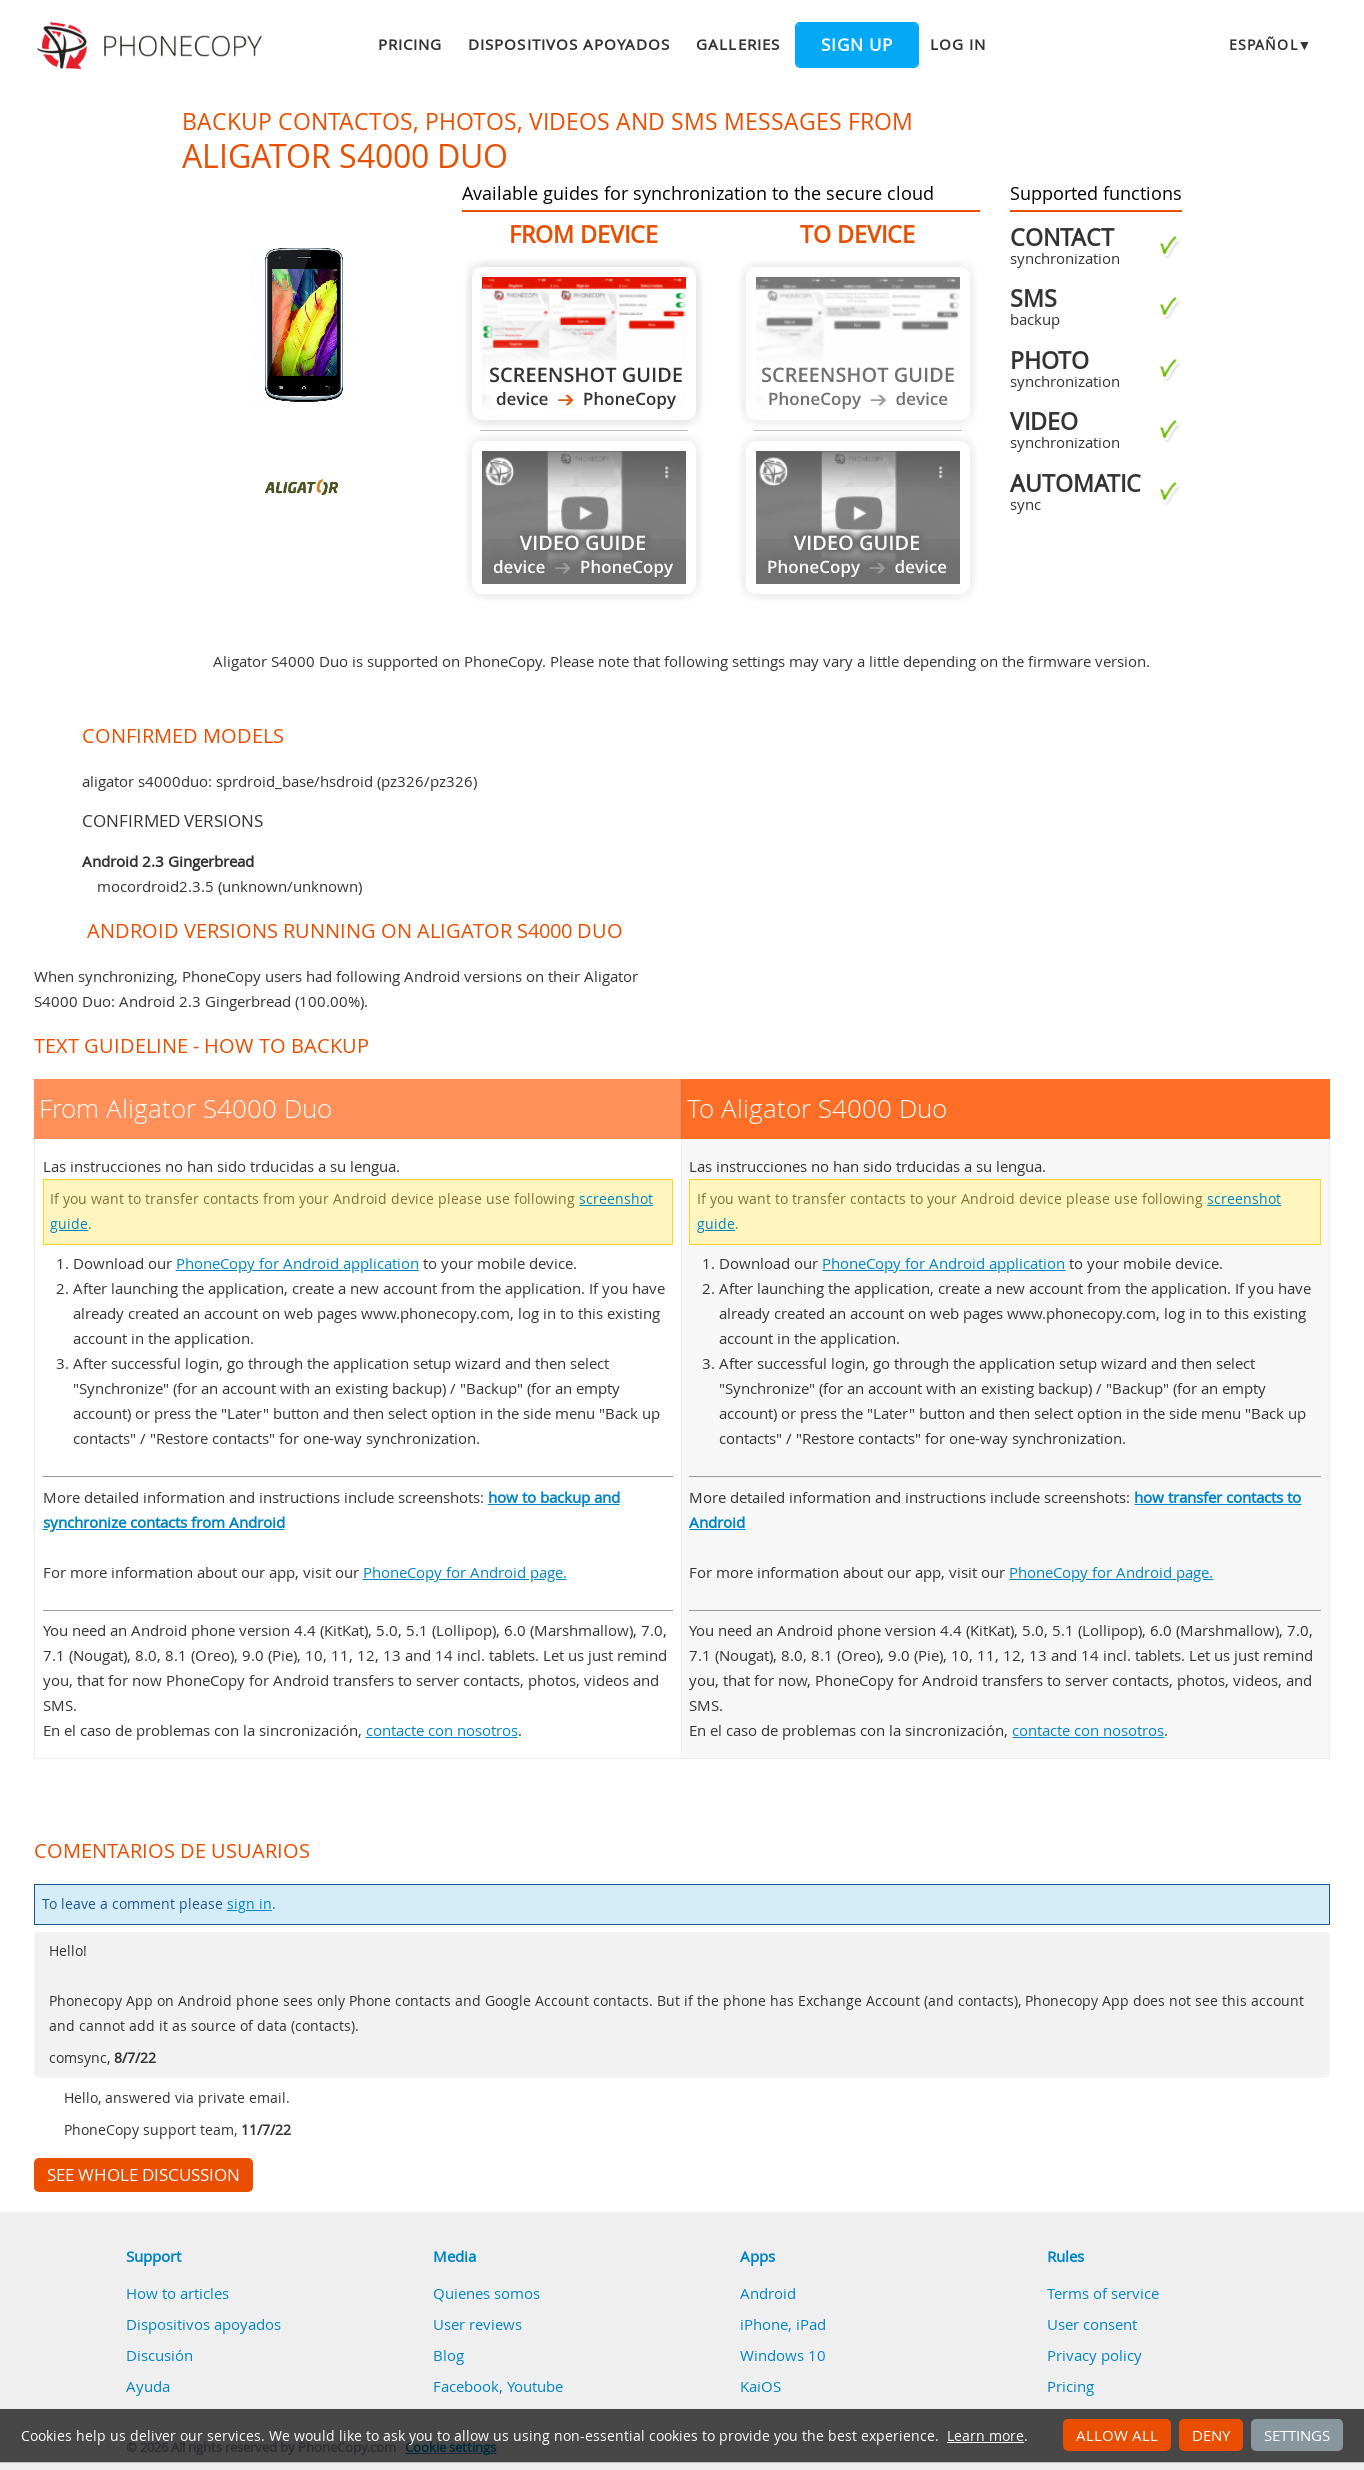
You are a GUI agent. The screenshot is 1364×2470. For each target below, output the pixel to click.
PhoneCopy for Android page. (465, 1572)
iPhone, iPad (783, 2324)
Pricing (410, 44)
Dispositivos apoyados (569, 44)
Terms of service (1103, 2293)
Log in (958, 44)
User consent (1092, 2324)
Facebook (466, 2386)
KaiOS (760, 2386)
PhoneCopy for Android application (297, 1263)
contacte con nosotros (442, 1730)
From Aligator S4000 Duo (584, 343)
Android (768, 2293)
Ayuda (148, 2386)
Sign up (857, 45)
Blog (448, 2355)
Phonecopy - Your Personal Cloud (152, 46)
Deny (1211, 2435)
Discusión (159, 2355)
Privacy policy (1094, 2355)
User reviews (477, 2324)
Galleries (737, 44)
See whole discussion (143, 2175)
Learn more (985, 2436)
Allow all (1117, 2435)
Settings (1297, 2435)
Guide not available (584, 517)
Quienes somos (486, 2293)
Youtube (535, 2386)
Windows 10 (783, 2355)
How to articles (177, 2293)
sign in (249, 1904)
